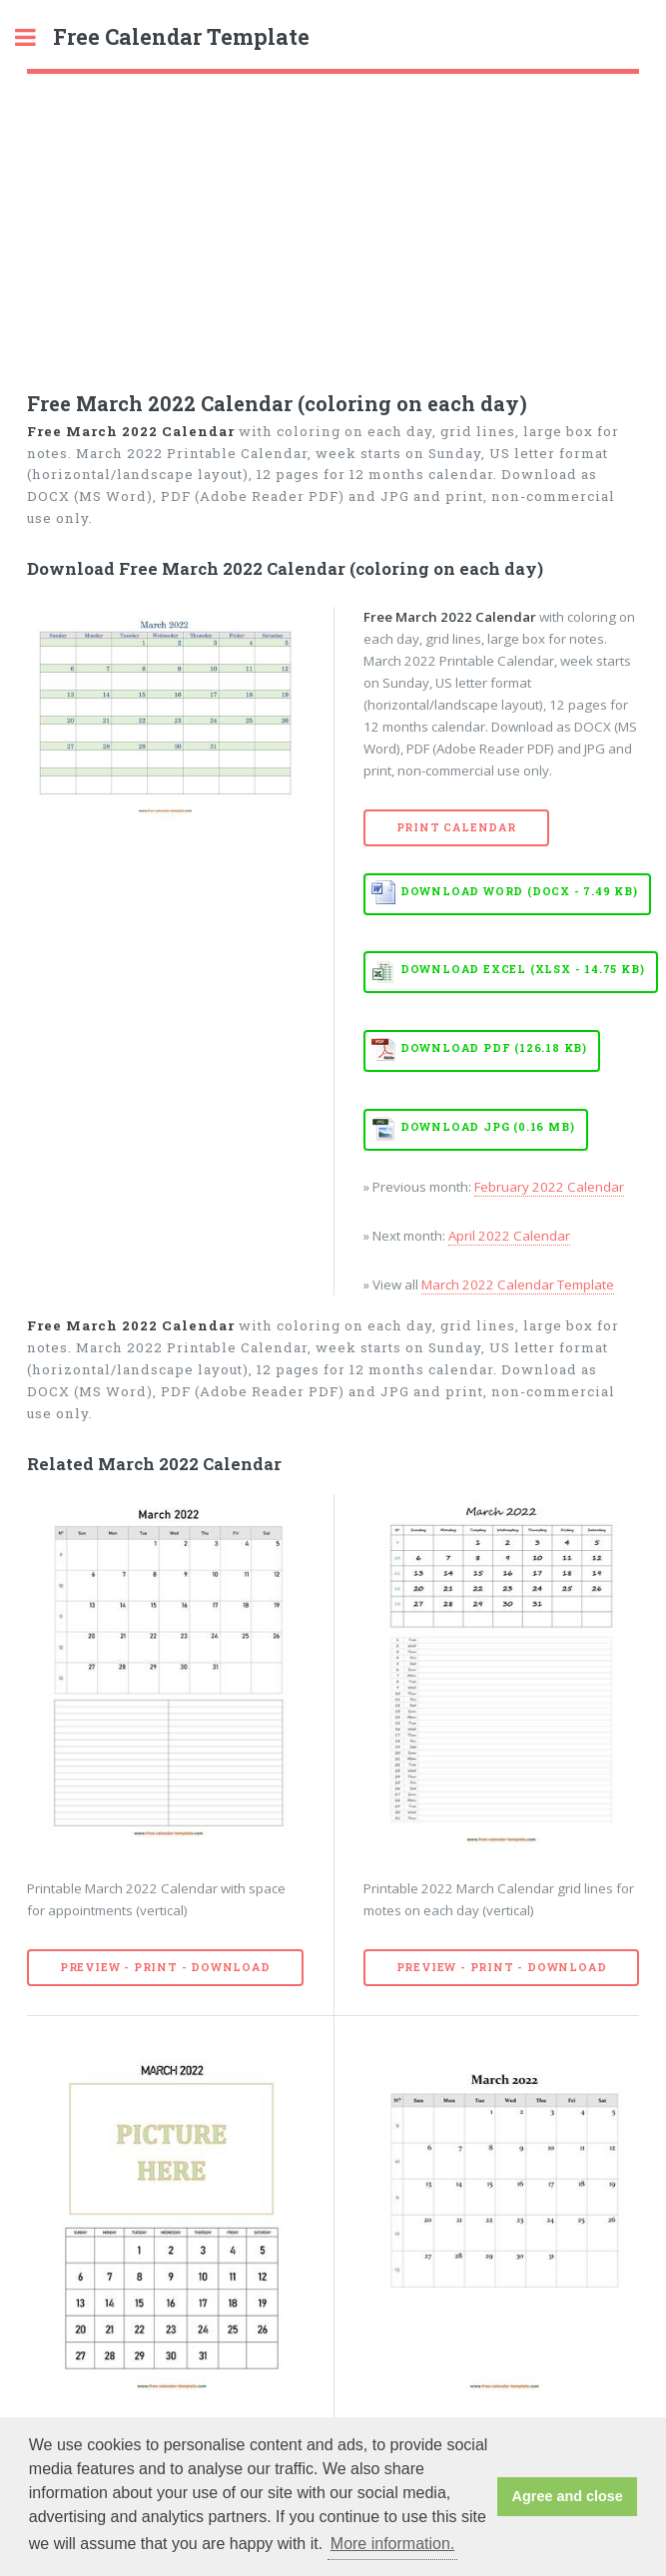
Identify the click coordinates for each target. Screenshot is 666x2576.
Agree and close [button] (567, 2496)
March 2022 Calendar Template (517, 1284)
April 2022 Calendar (509, 1236)
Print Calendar (456, 827)
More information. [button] (393, 2543)
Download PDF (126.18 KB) (493, 1048)
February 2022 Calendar (549, 1187)
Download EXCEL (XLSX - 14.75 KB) (522, 969)
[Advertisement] (332, 223)
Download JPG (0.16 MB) (487, 1127)
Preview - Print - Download (165, 1967)
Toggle (36, 37)
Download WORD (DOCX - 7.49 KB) (519, 891)
